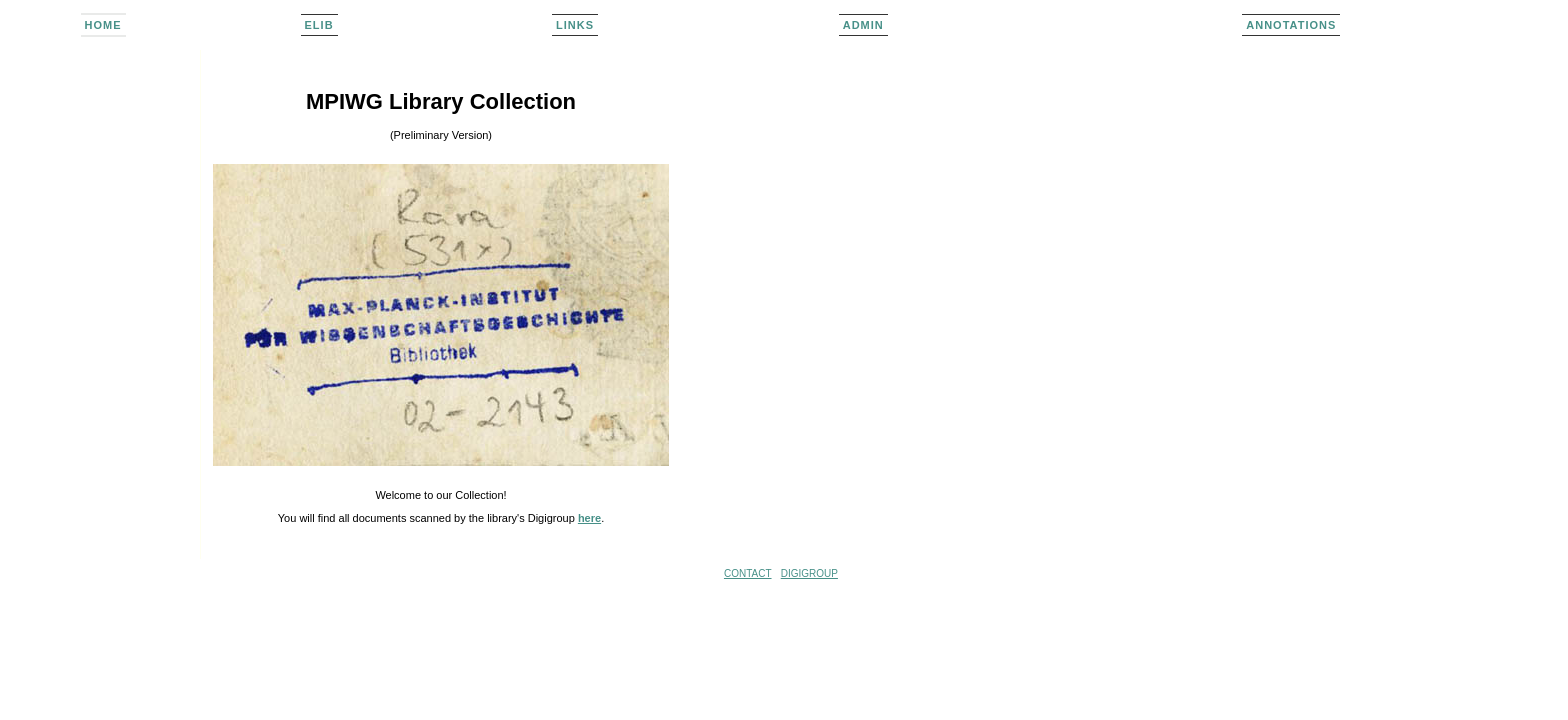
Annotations (1291, 25)
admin (863, 25)
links (575, 25)
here (589, 518)
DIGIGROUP (809, 573)
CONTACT (748, 573)
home (103, 25)
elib (319, 25)
